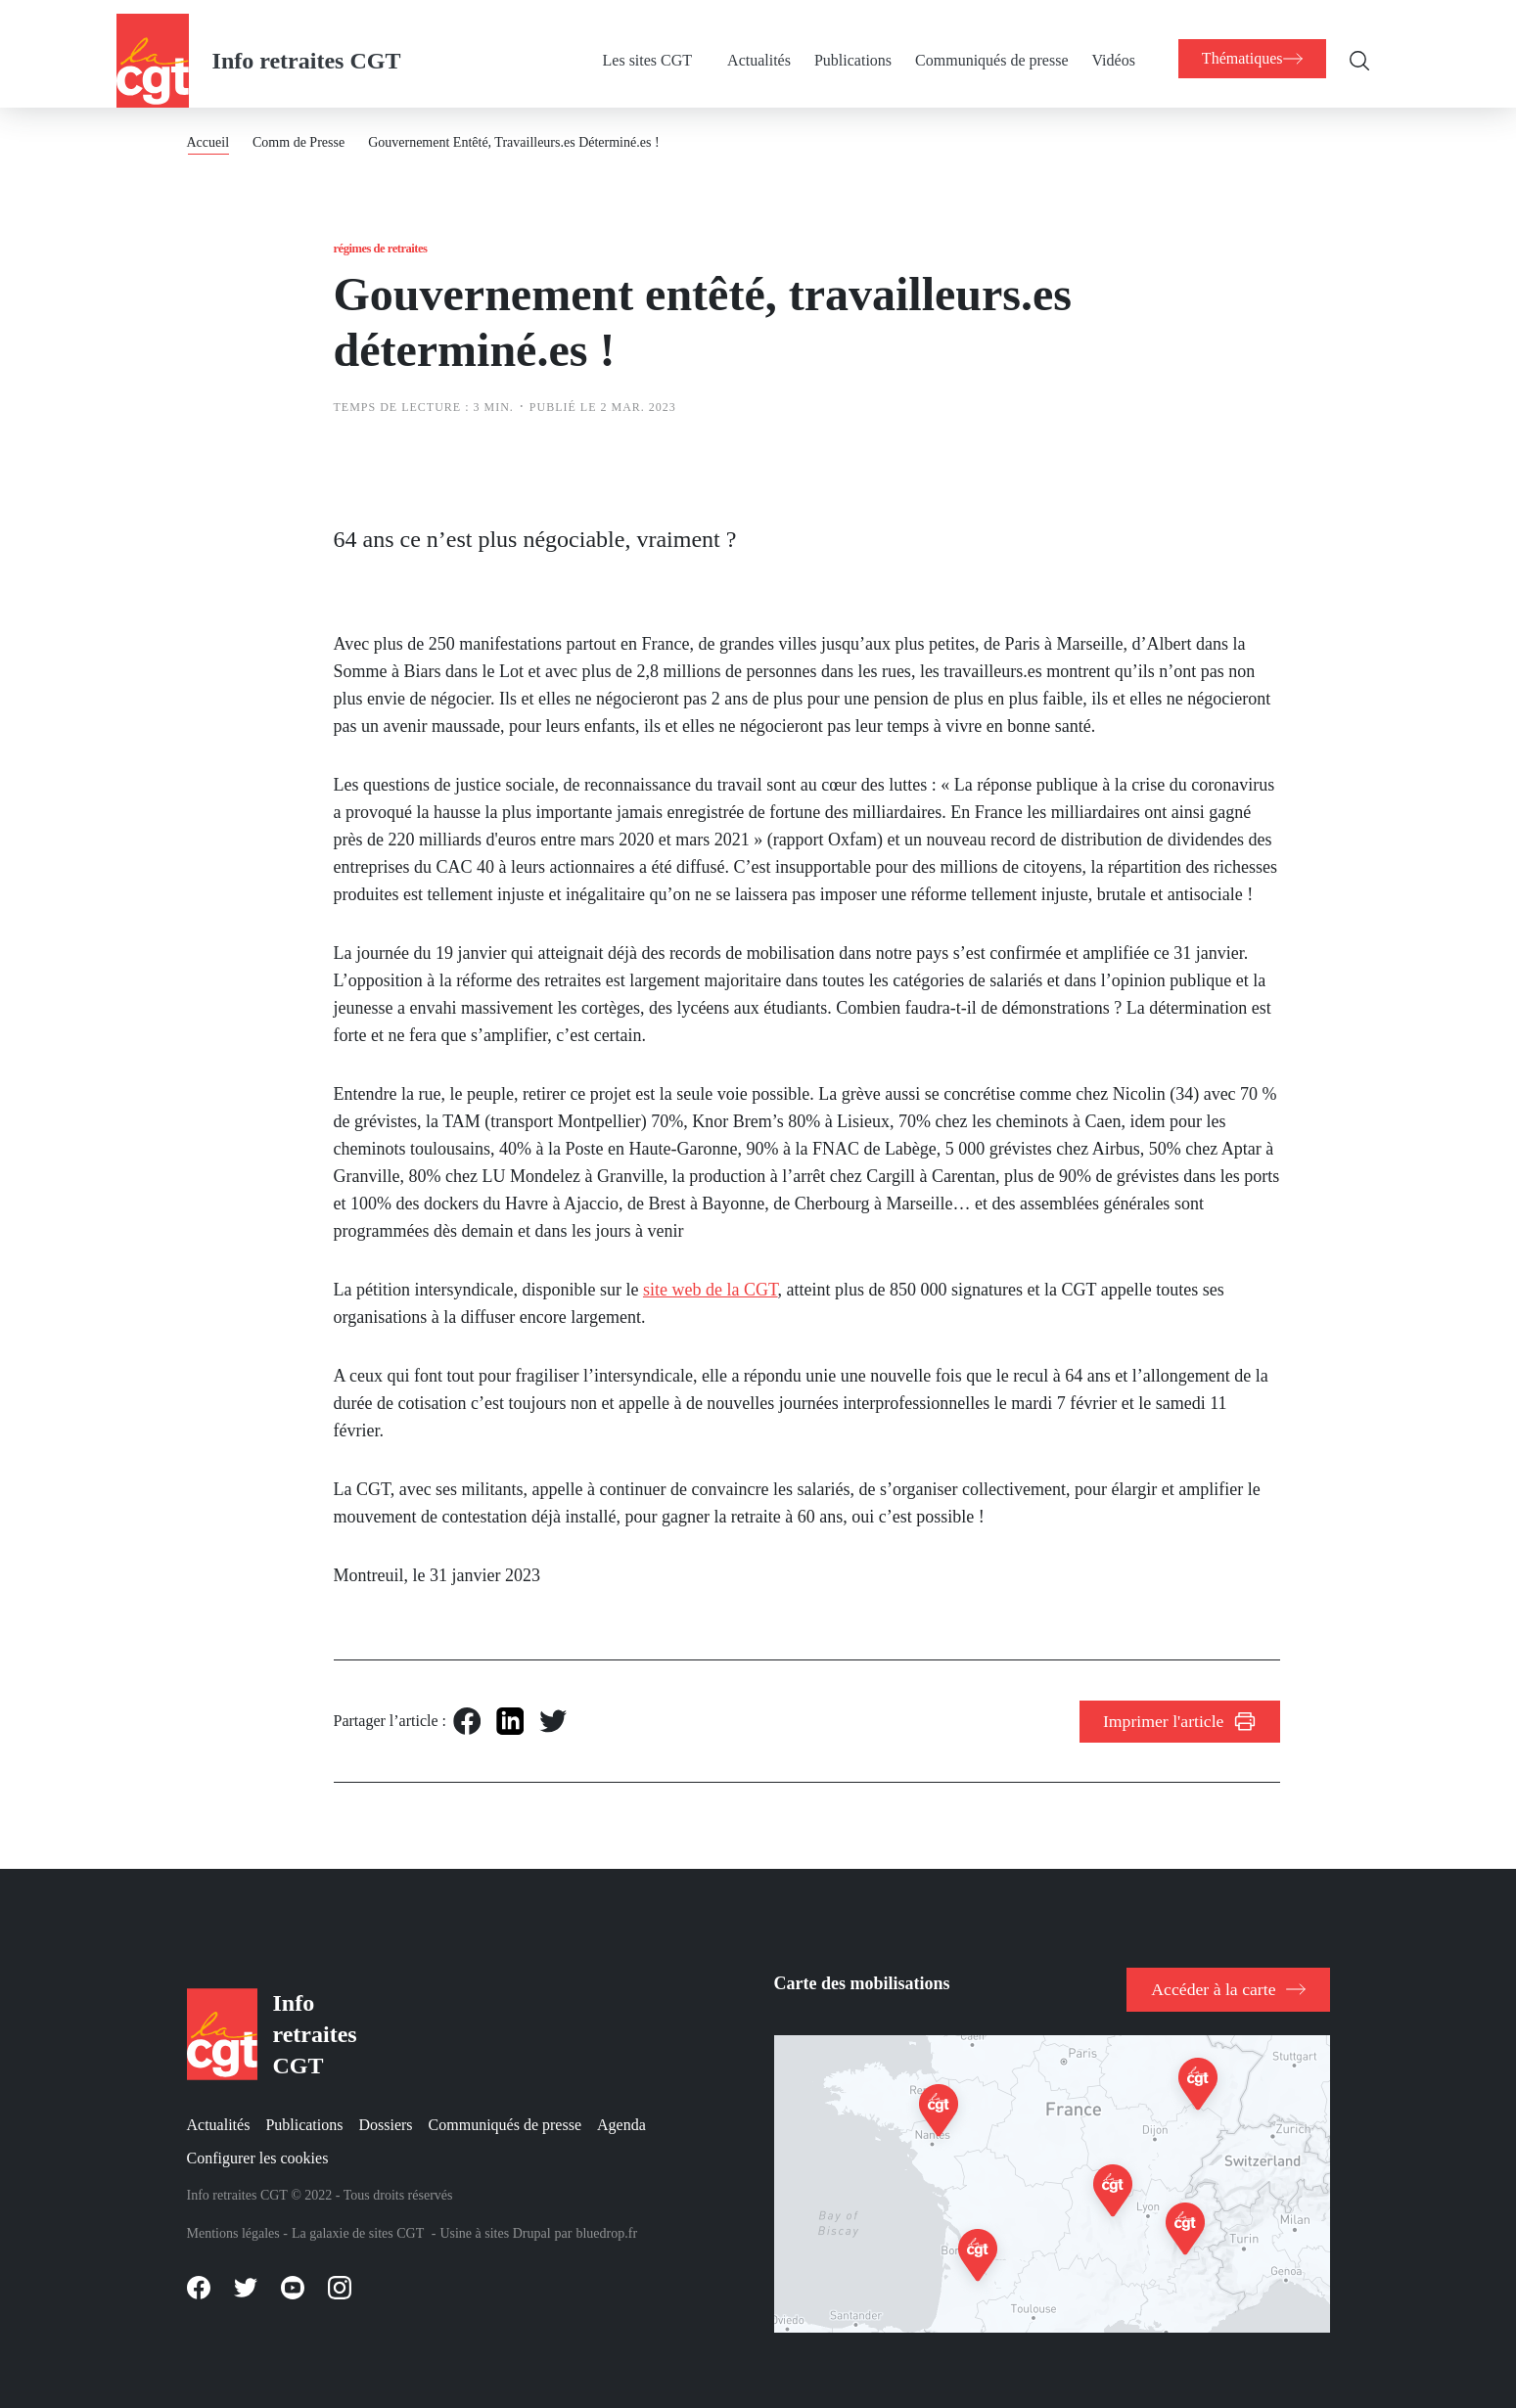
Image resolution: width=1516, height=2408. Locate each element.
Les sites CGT (638, 46)
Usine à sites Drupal (494, 2230)
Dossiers (385, 2121)
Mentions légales (233, 2230)
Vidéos (1103, 46)
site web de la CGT (710, 1289)
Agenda (621, 2121)
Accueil (208, 128)
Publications (843, 46)
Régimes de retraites (395, 238)
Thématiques (1247, 45)
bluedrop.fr (606, 2230)
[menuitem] (655, 47)
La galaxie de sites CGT (358, 2230)
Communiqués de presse (981, 46)
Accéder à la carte (1219, 1979)
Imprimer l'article (1169, 1726)
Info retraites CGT (306, 47)
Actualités (749, 46)
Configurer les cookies (258, 2154)
